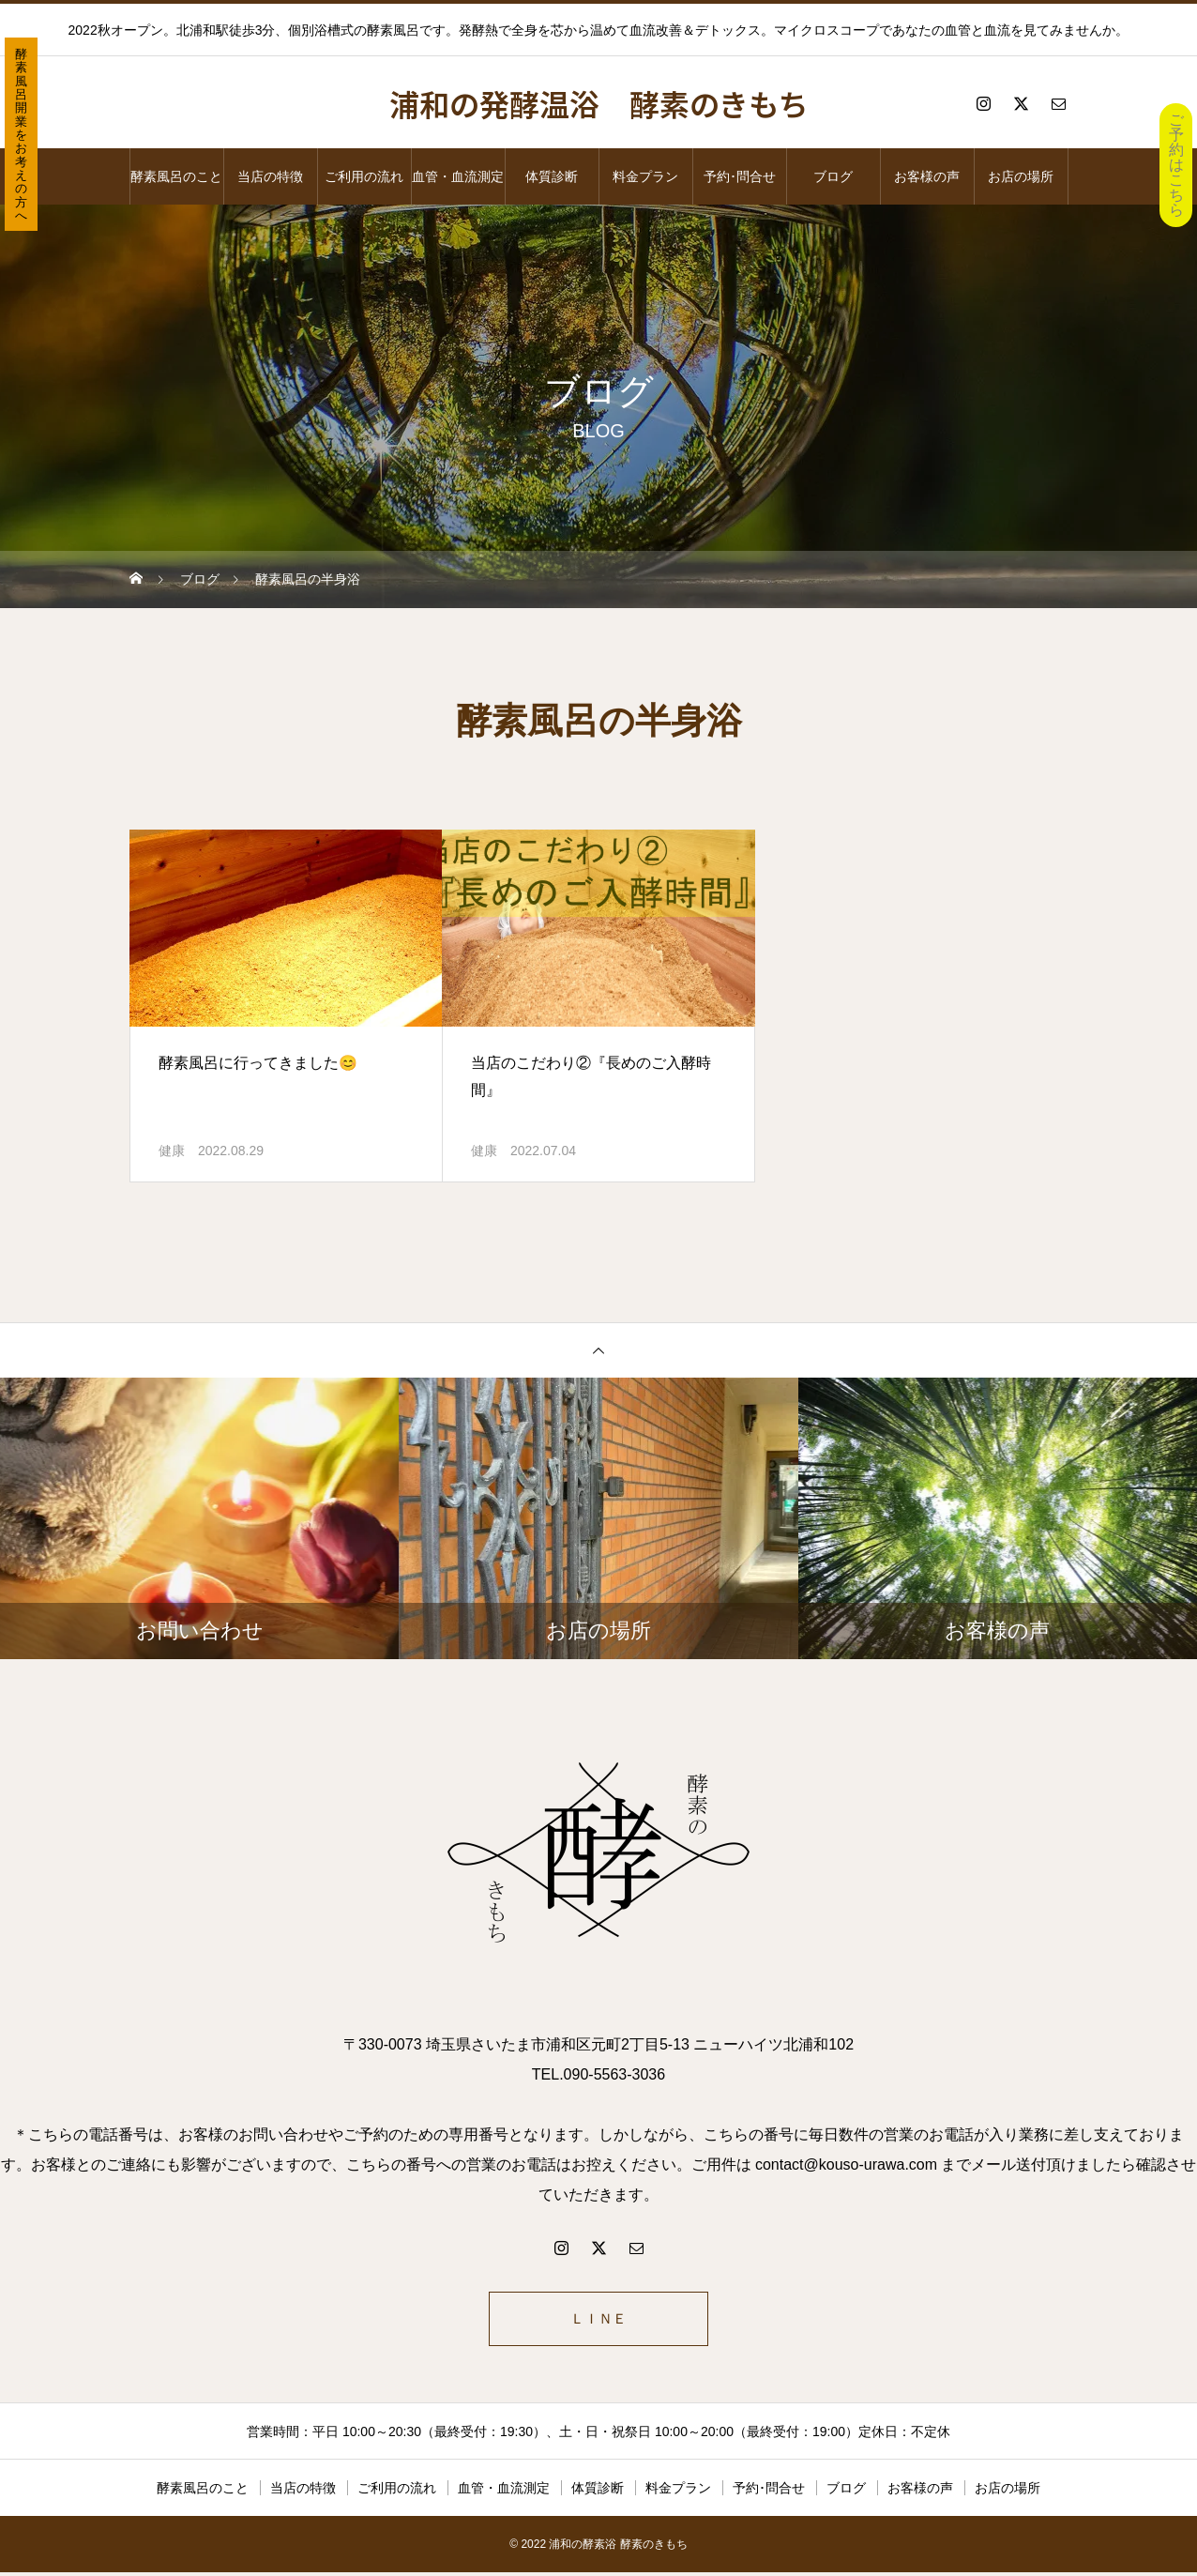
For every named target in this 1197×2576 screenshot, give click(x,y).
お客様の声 (927, 176)
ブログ (833, 176)
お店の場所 (1020, 176)
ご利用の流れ (364, 176)
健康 (172, 1150)
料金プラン (645, 176)
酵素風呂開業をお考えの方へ (21, 134)
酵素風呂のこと (176, 176)
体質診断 (551, 176)
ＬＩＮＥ (598, 2320)
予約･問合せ (740, 176)
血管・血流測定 (458, 176)
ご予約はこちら (1176, 165)
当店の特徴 (270, 176)
